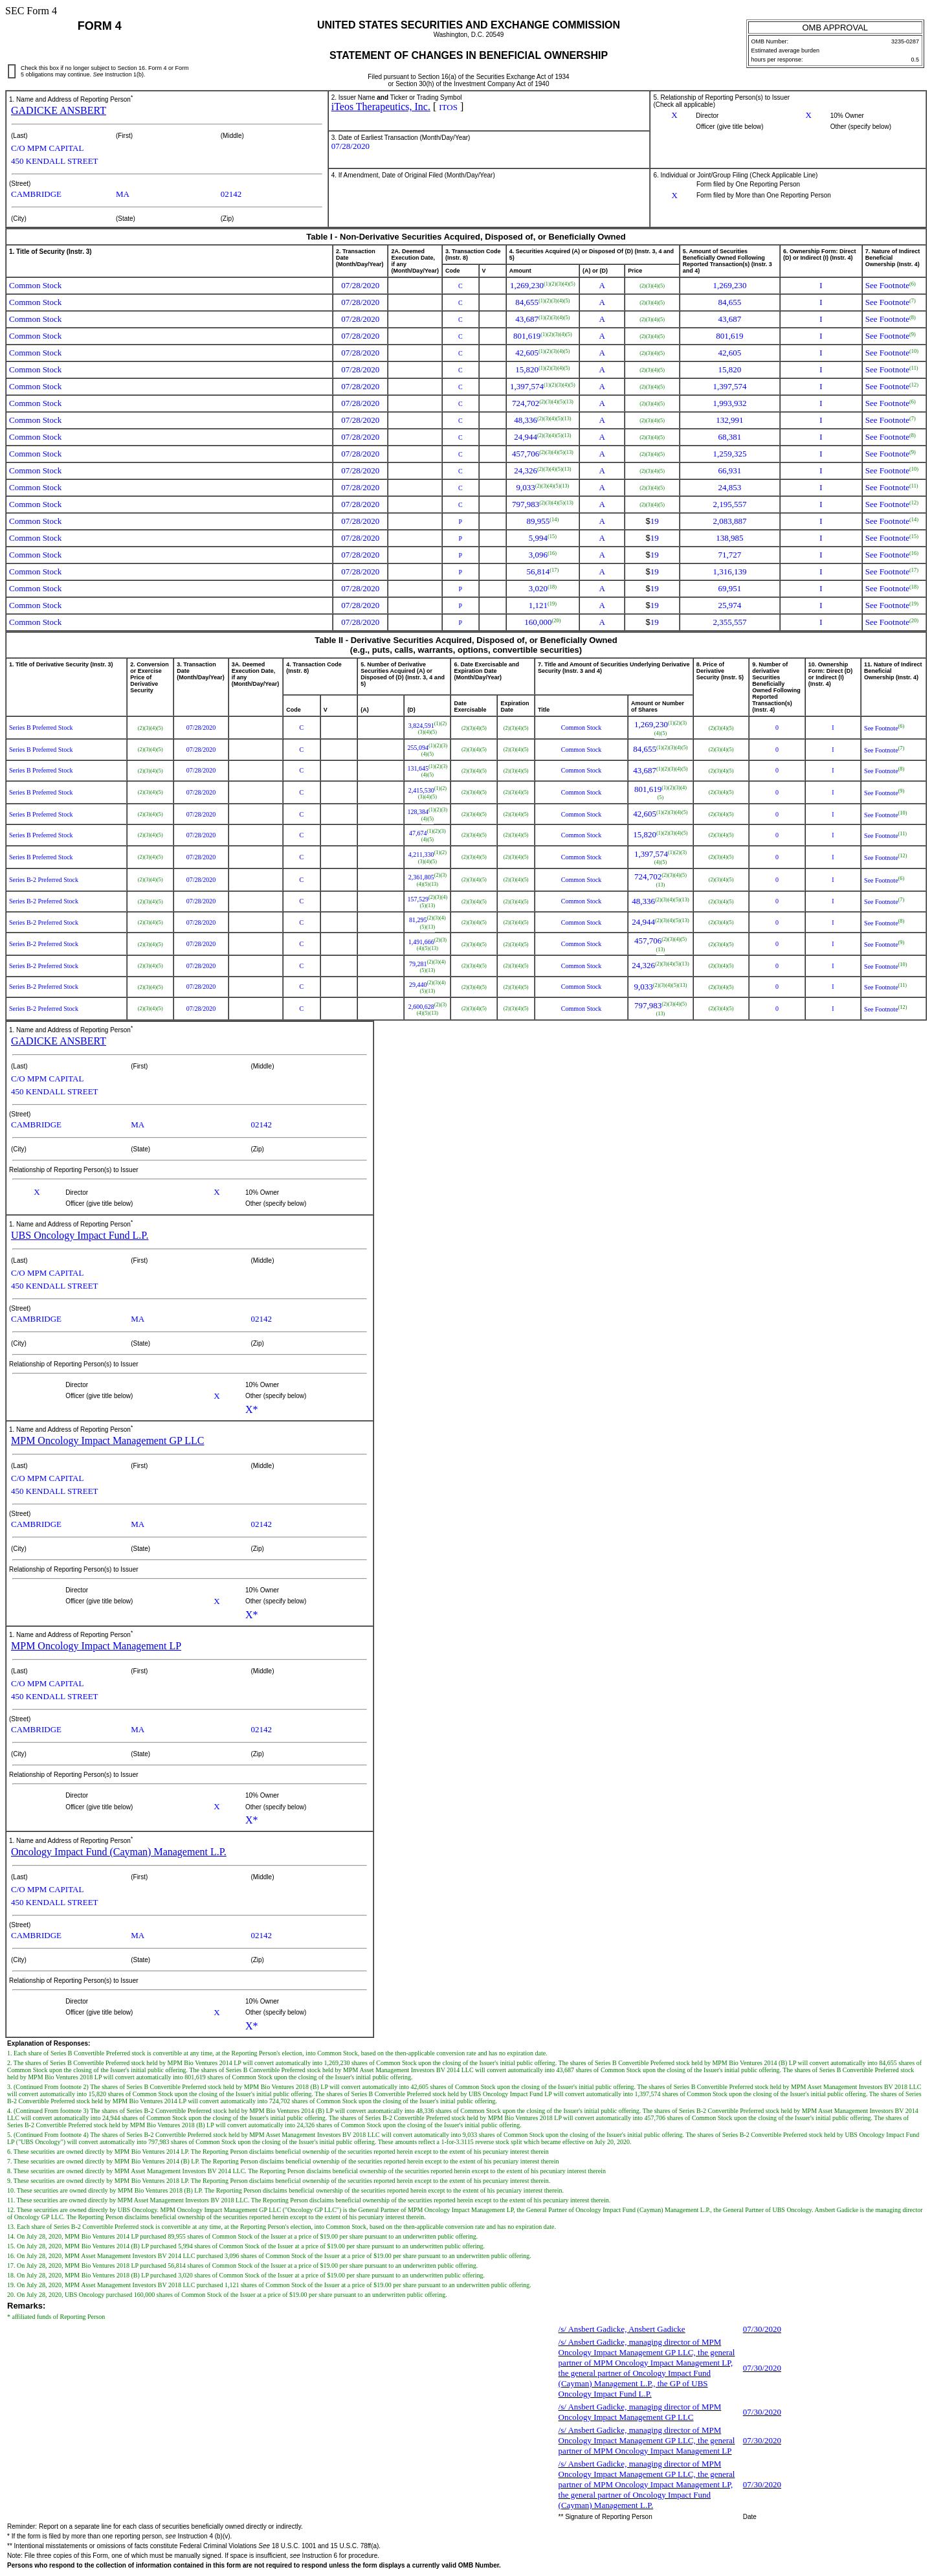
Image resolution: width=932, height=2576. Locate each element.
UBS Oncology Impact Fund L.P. (79, 1235)
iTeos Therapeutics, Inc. (380, 106)
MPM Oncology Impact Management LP (96, 1645)
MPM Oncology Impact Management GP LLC (107, 1440)
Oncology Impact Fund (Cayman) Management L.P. (119, 1851)
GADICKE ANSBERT (58, 110)
